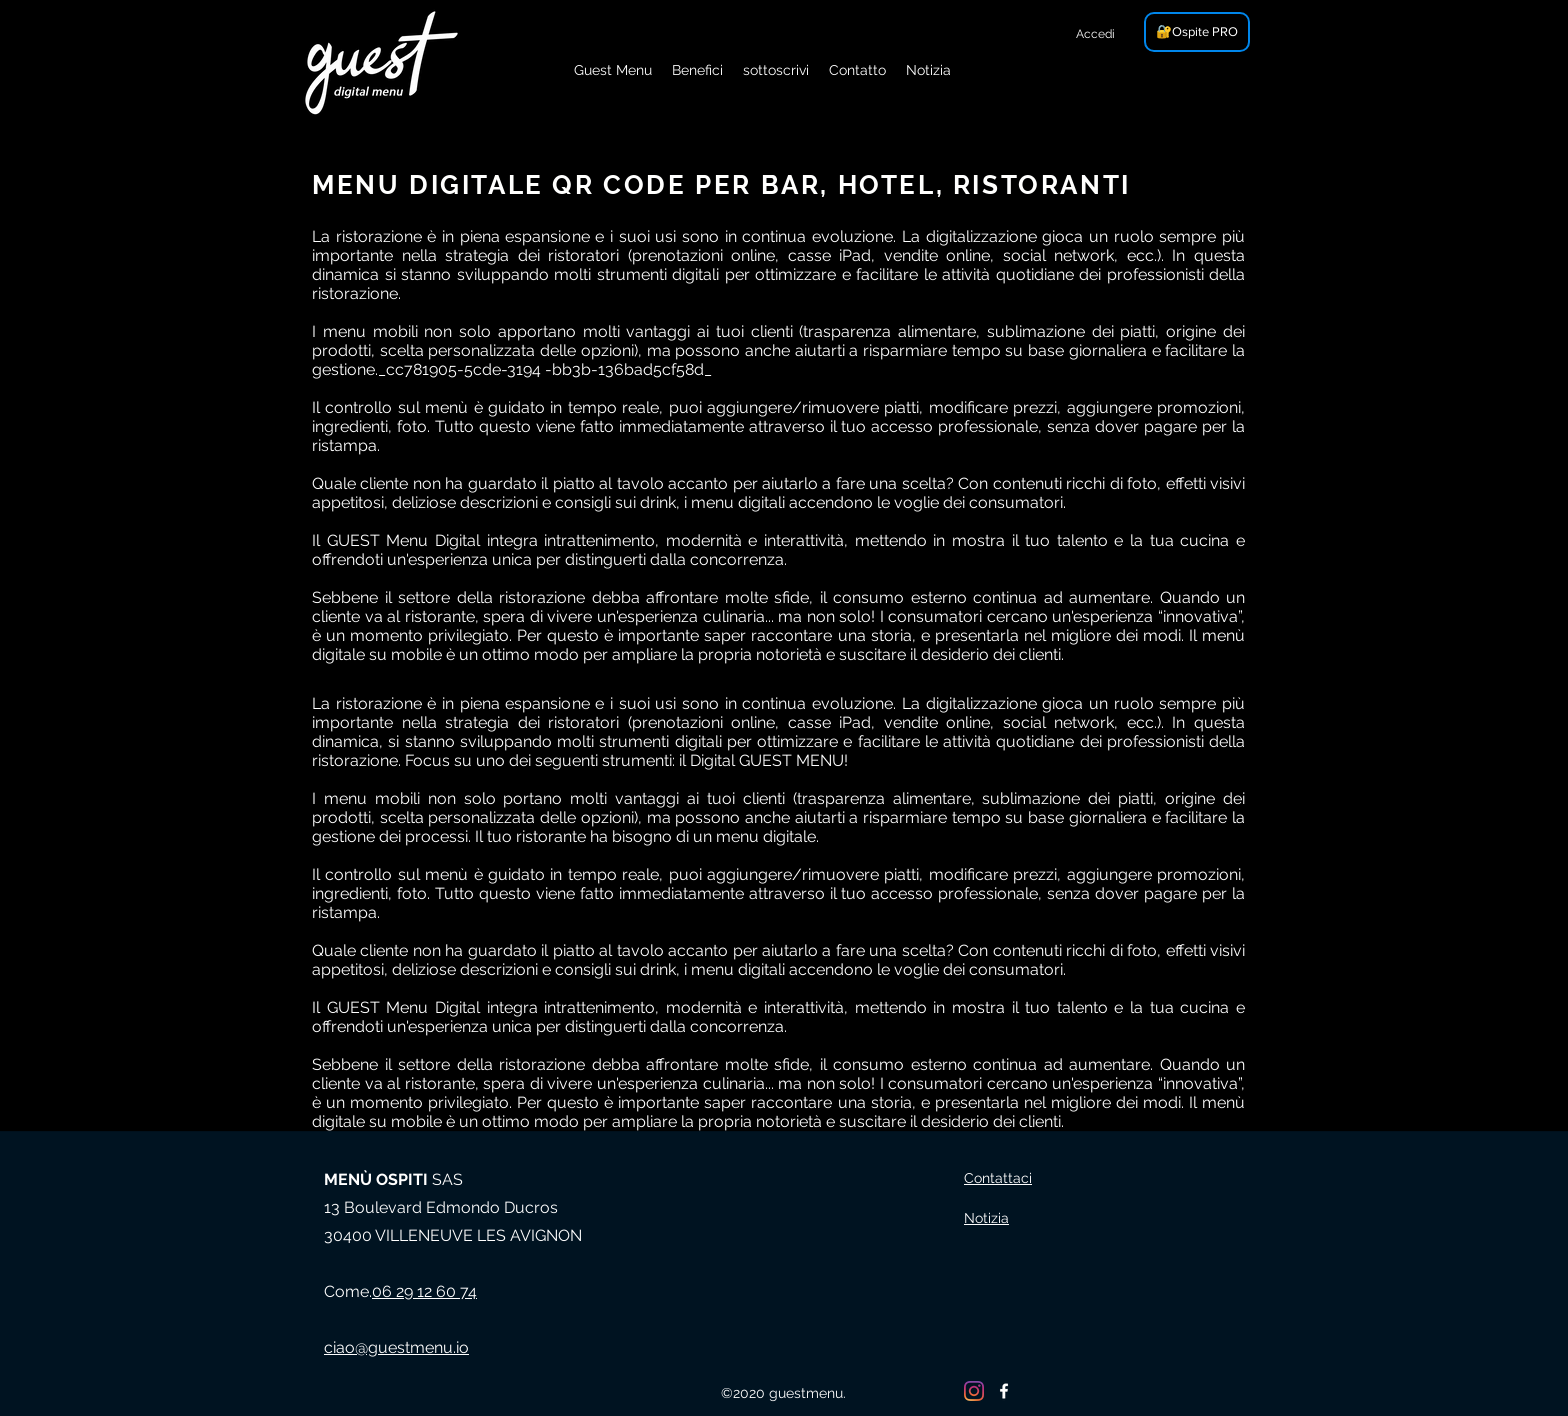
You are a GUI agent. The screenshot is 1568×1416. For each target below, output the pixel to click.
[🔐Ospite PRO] (1197, 32)
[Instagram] (974, 1391)
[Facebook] (1004, 1391)
